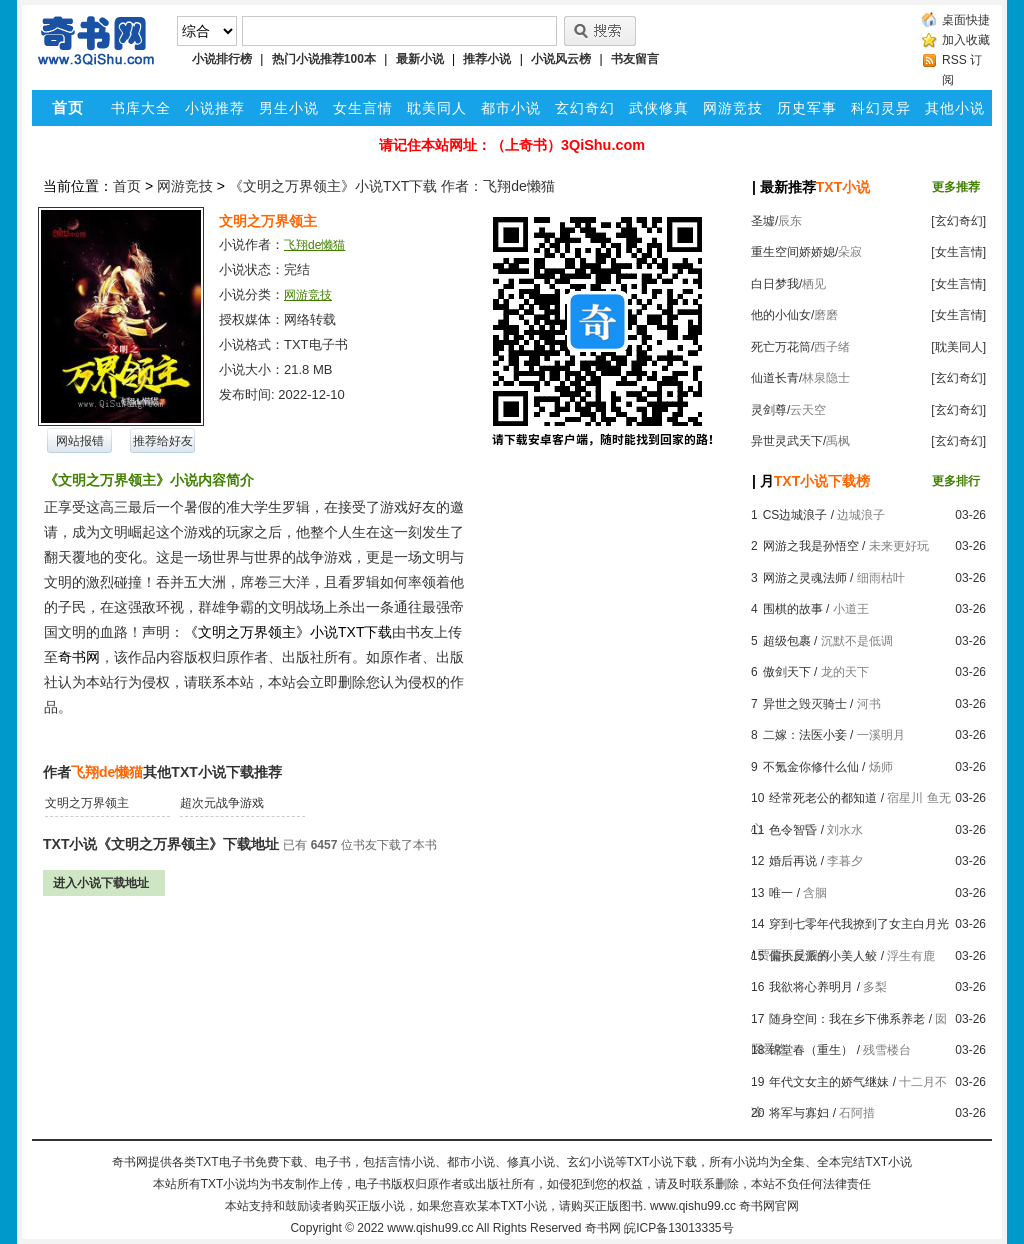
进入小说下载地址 (101, 883)
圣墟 (763, 221)
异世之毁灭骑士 (805, 704)
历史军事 (807, 108)
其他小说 (955, 108)
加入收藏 (966, 40)
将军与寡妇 (799, 1113)
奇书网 (603, 1228)
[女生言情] (958, 252)
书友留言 (635, 59)
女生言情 (363, 108)
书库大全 (141, 108)
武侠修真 (659, 108)
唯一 (781, 893)
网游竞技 (733, 108)
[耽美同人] (958, 347)
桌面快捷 (966, 20)
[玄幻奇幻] (958, 221)
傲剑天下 (787, 672)
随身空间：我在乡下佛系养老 (847, 1019)
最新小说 (420, 59)
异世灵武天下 (787, 441)
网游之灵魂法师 (805, 578)
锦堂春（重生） (811, 1050)
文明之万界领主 (87, 803)
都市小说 (511, 108)
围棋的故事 (793, 609)
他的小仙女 (781, 315)
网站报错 (80, 441)
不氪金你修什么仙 (811, 767)
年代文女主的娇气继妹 (829, 1082)
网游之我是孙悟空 (811, 546)
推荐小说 (487, 59)
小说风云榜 (561, 59)
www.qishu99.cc (430, 1228)
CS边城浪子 (795, 515)
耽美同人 (437, 108)
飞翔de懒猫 (314, 245)
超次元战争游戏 (222, 803)
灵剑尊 (769, 410)
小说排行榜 (222, 59)
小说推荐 (215, 108)
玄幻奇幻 (585, 108)
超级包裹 (787, 641)
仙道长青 (775, 378)
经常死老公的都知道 (823, 798)
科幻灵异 (881, 108)
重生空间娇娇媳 (793, 252)
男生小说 (289, 108)
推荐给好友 (163, 441)
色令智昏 (793, 830)
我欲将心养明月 (811, 987)
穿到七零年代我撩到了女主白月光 (859, 924)
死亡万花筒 (781, 347)
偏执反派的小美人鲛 (823, 956)
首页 (127, 186)
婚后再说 (793, 861)
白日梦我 (775, 284)
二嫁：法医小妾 (805, 735)
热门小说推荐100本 (324, 59)
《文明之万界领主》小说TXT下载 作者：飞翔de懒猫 (392, 186)
